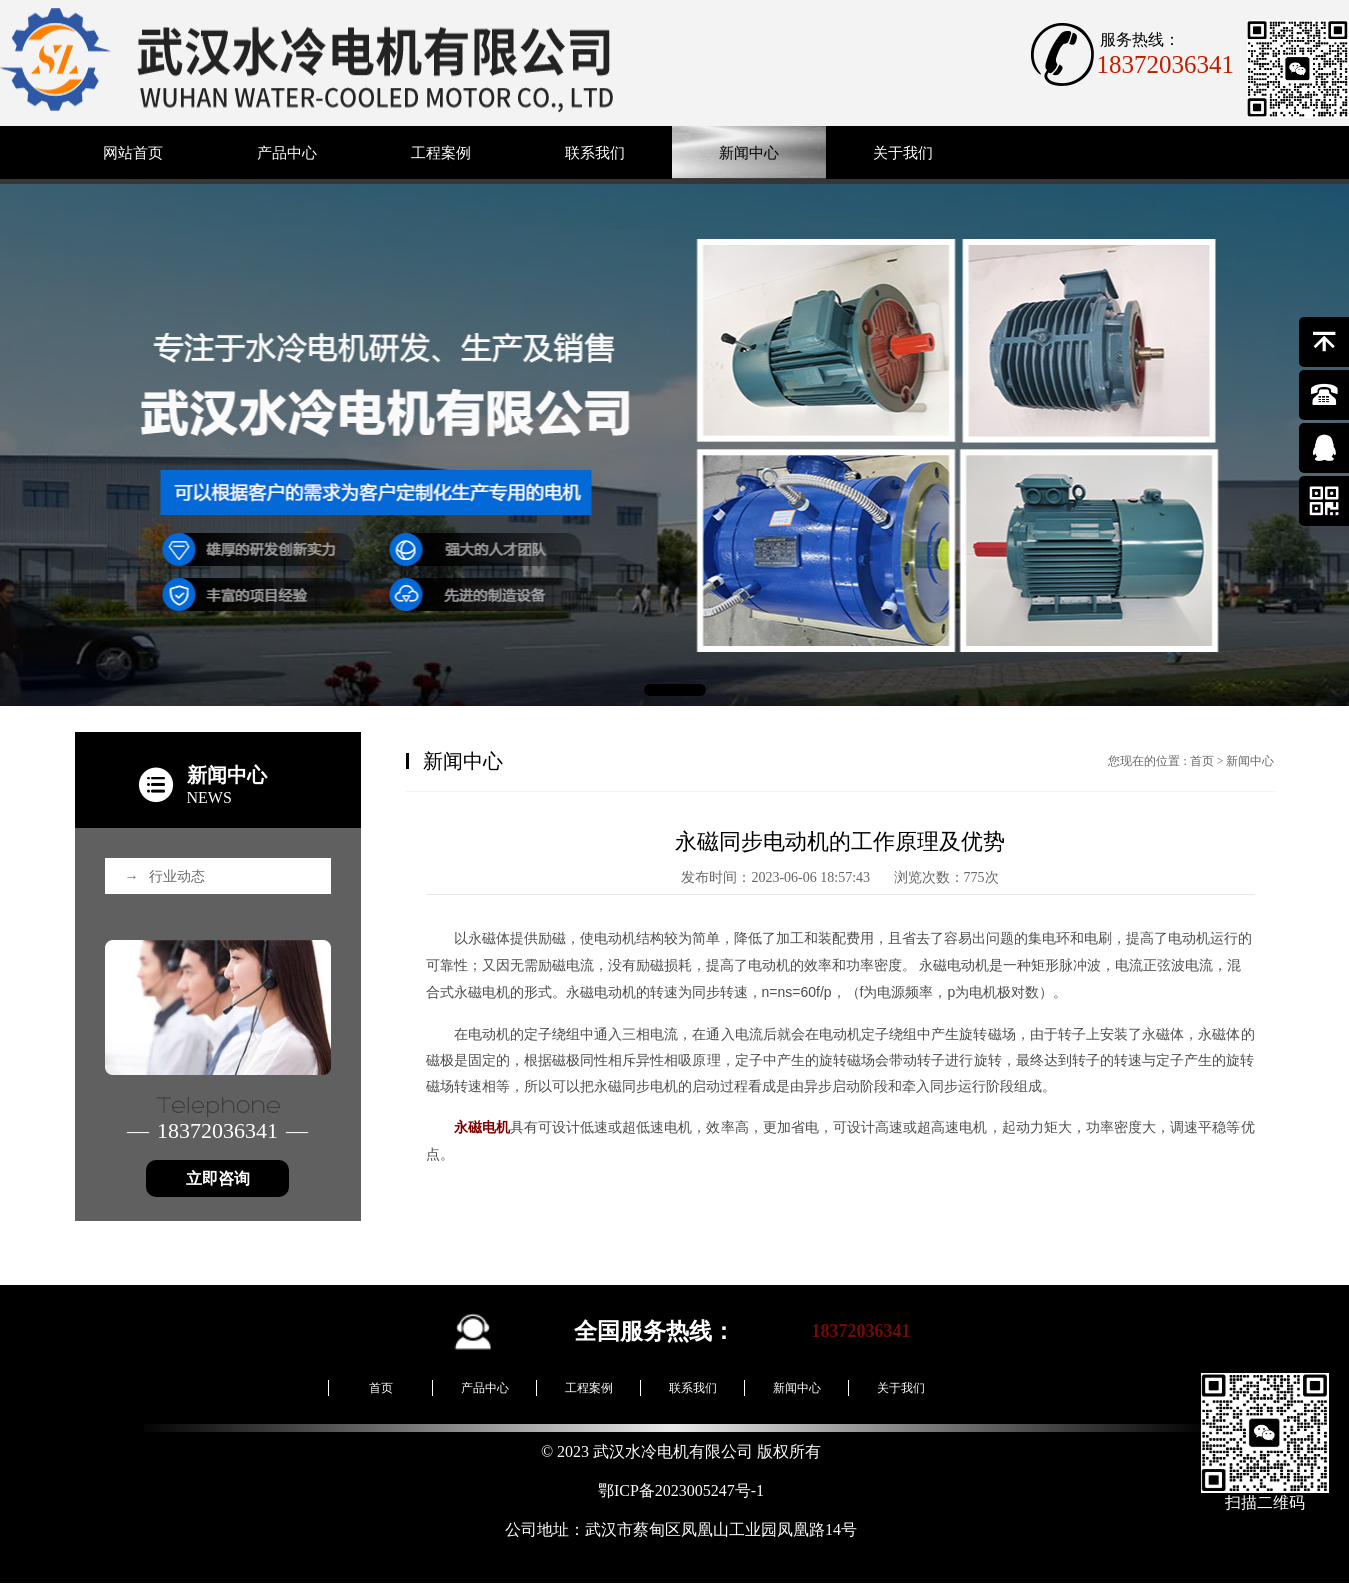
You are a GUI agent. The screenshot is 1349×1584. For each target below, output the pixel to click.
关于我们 (903, 153)
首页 (1202, 761)
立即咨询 (218, 1178)
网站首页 (133, 153)
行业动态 (165, 876)
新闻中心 (749, 153)
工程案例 (441, 153)
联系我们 (595, 153)
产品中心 (287, 153)
